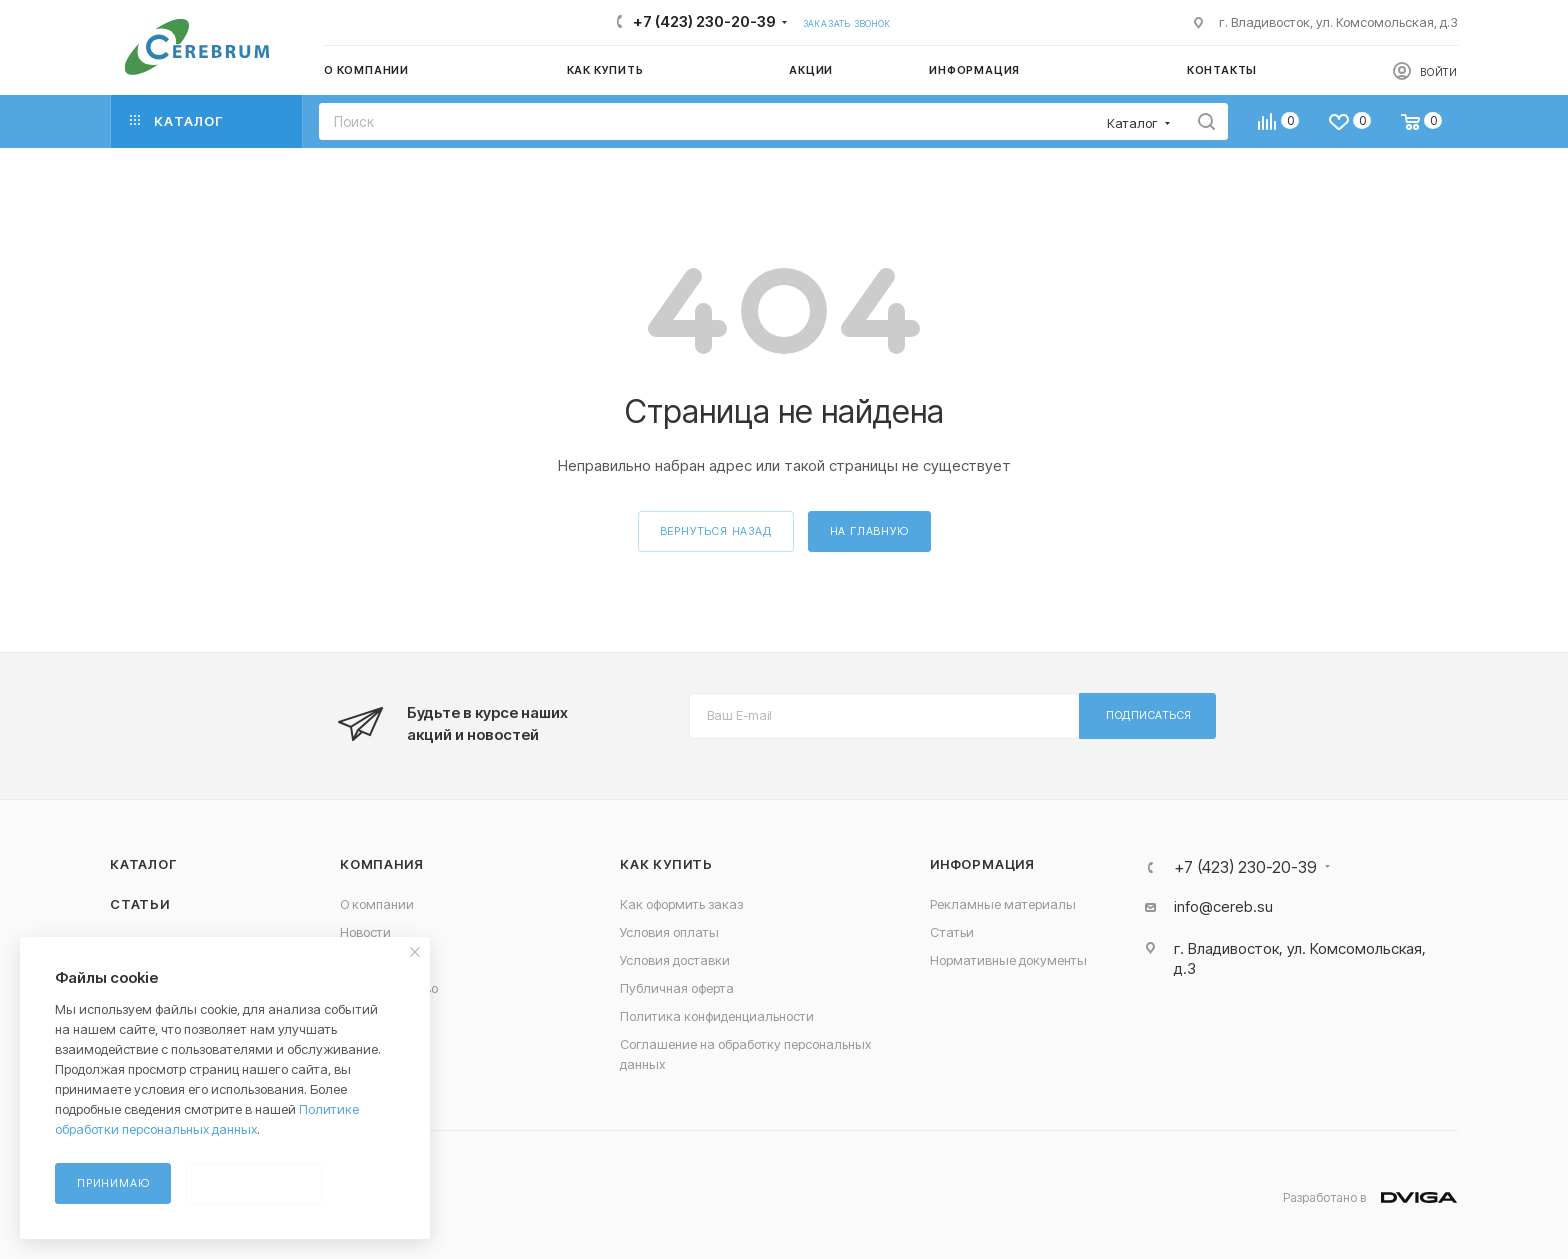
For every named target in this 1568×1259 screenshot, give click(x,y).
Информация (982, 864)
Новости (365, 932)
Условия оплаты (669, 932)
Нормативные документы (1008, 960)
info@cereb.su (1223, 906)
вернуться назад (716, 531)
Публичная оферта (677, 988)
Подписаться (1149, 715)
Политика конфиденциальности (717, 1016)
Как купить (666, 864)
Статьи (140, 904)
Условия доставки (675, 960)
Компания (381, 864)
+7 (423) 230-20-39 (704, 21)
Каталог (143, 864)
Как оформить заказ (681, 904)
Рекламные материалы (1003, 904)
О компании (377, 904)
